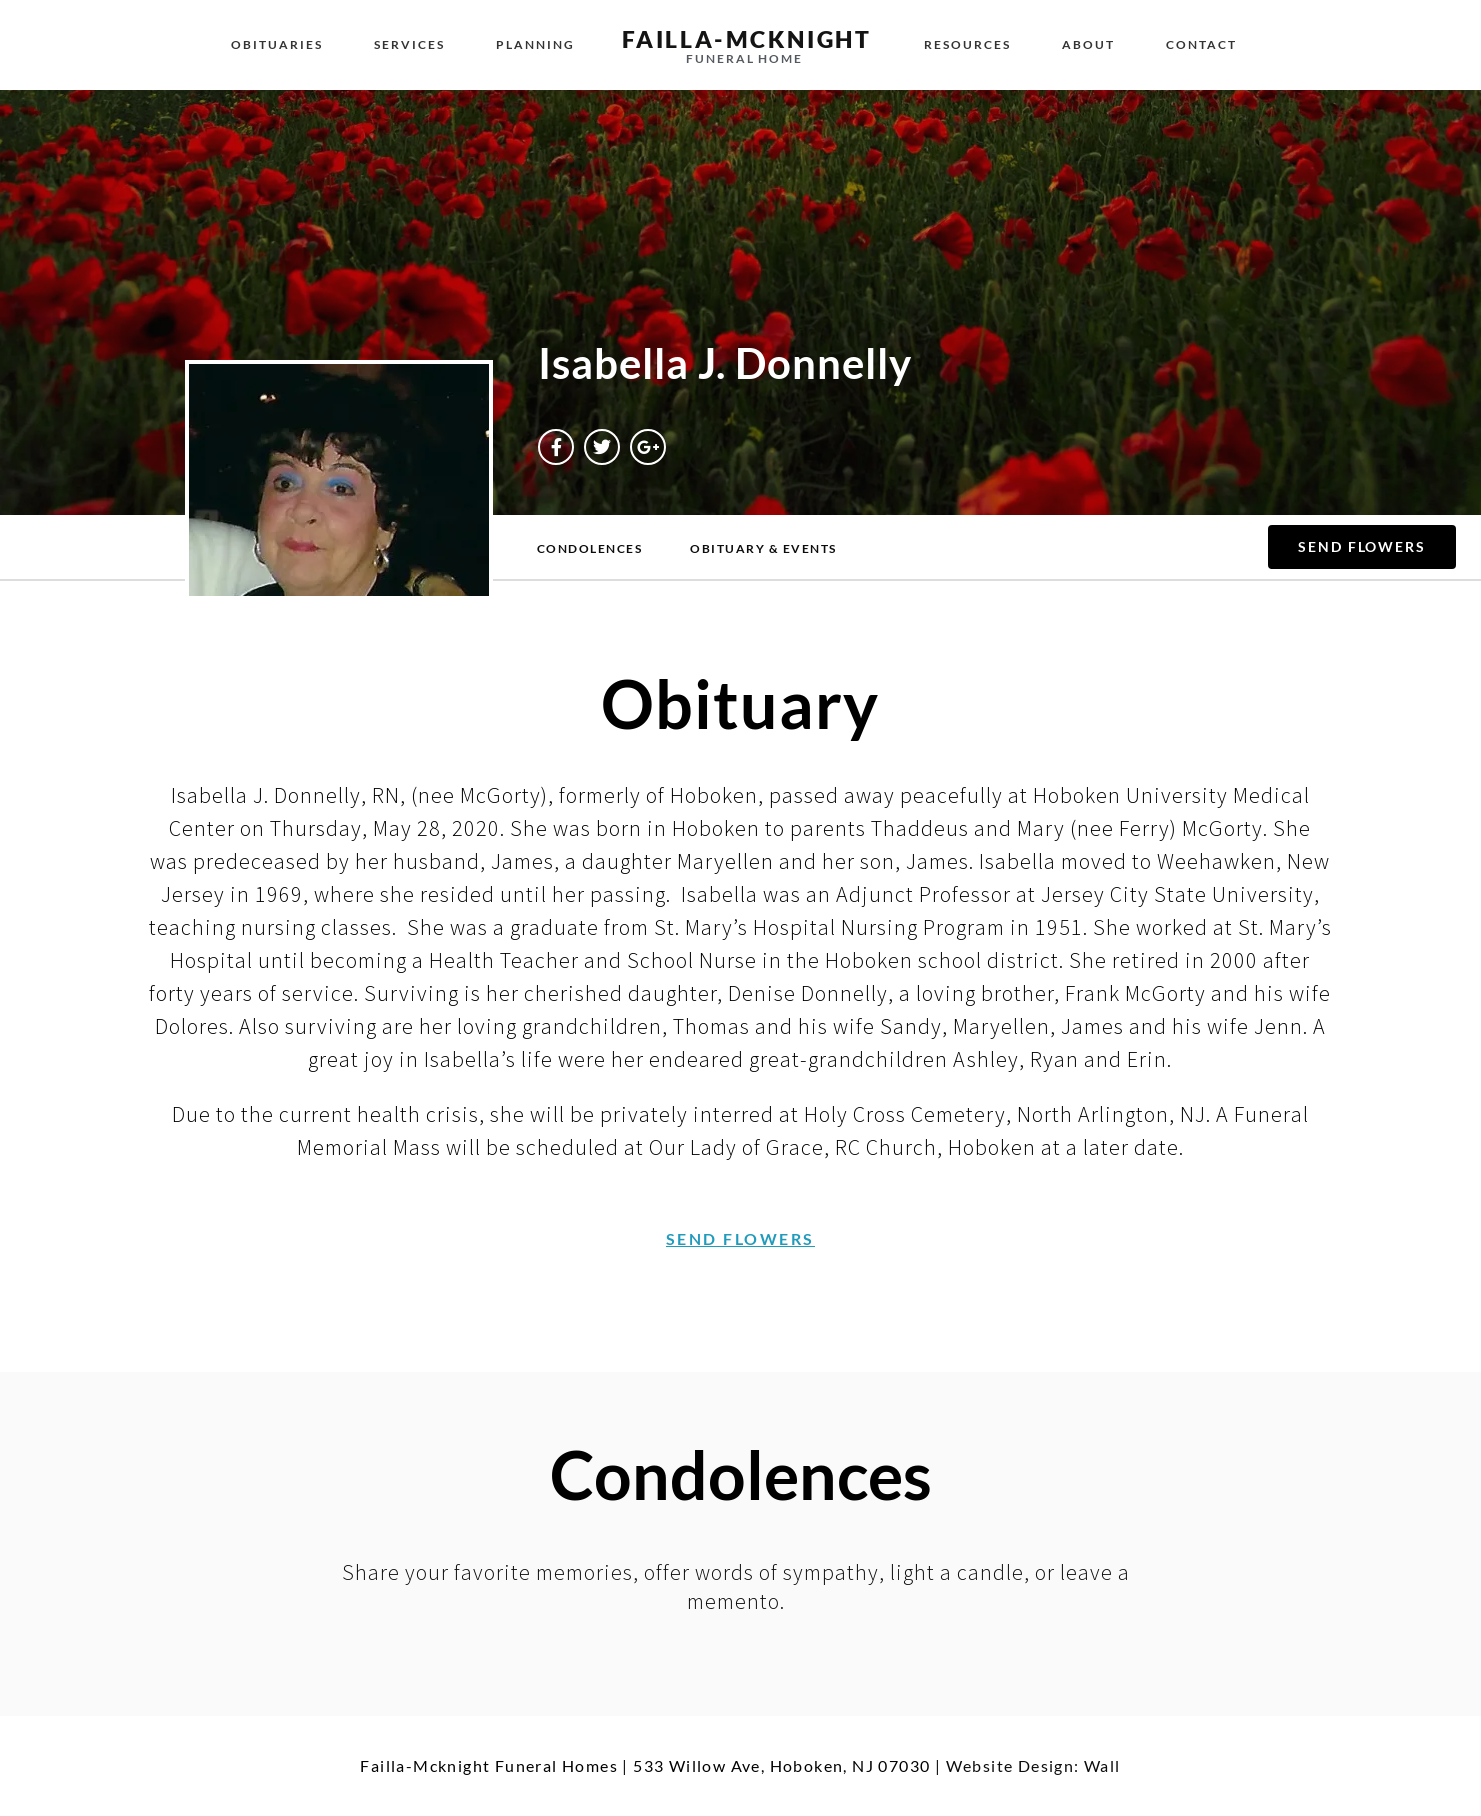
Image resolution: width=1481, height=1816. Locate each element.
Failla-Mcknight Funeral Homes (489, 1765)
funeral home (744, 58)
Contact (1201, 44)
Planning (535, 44)
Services (409, 44)
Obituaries (277, 44)
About (1088, 44)
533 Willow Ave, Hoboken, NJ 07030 (781, 1765)
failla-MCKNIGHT (747, 39)
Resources (967, 44)
